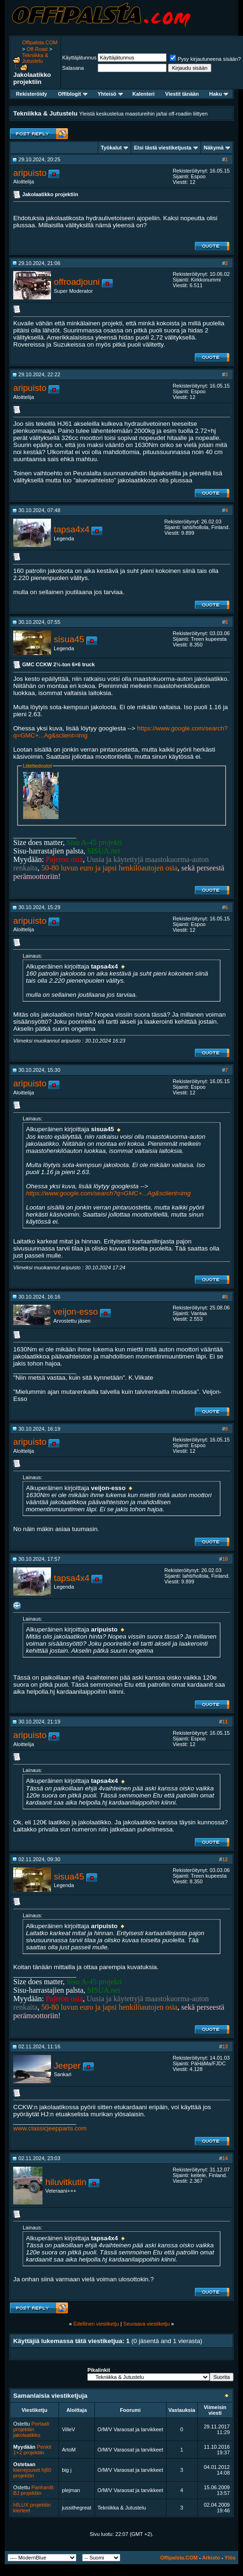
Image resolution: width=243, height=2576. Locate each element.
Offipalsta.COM (40, 42)
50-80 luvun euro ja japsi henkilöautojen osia (110, 868)
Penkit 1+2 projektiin (32, 2449)
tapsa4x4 (72, 529)
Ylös (230, 2557)
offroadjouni (77, 282)
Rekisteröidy (31, 94)
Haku (218, 94)
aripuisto (30, 173)
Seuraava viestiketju (146, 2324)
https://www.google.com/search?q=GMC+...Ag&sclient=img (108, 1193)
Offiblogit (72, 94)
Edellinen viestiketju (96, 2324)
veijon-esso (75, 1312)
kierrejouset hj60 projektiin (32, 2472)
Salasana (73, 68)
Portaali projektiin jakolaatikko (31, 2429)
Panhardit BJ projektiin (33, 2490)
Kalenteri (144, 94)
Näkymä (214, 147)
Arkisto (211, 2557)
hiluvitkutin (65, 2182)
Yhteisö (110, 94)
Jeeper (67, 2066)
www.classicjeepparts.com (50, 2128)
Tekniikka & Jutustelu (35, 58)
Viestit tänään (182, 94)
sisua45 (69, 639)
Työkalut (111, 147)
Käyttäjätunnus (79, 57)
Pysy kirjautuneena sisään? (205, 59)
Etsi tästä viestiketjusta (163, 147)
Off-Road (36, 49)
